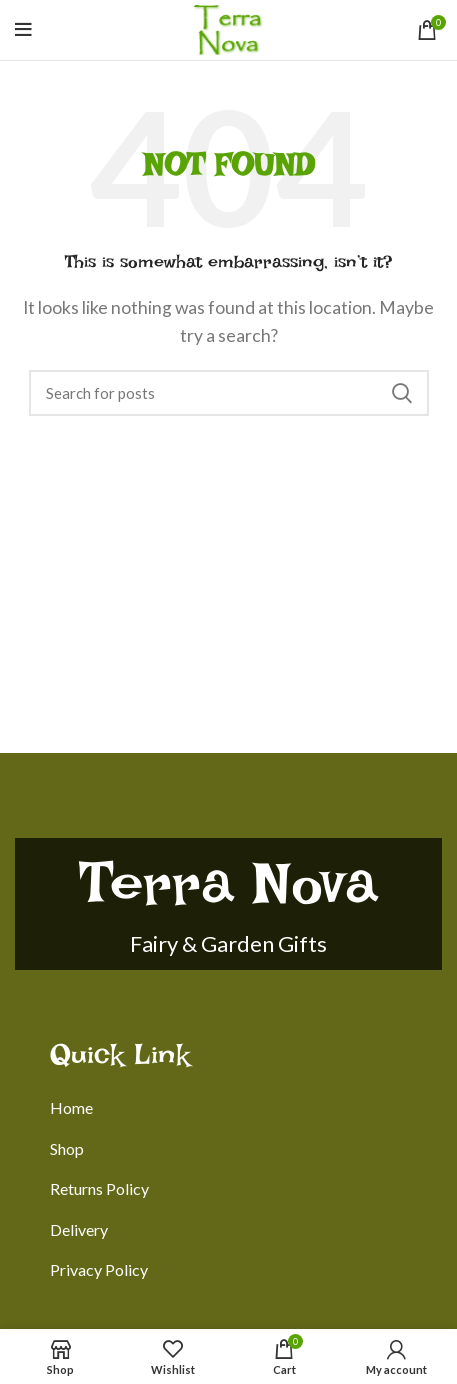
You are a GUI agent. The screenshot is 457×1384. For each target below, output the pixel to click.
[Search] (229, 393)
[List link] (246, 1108)
